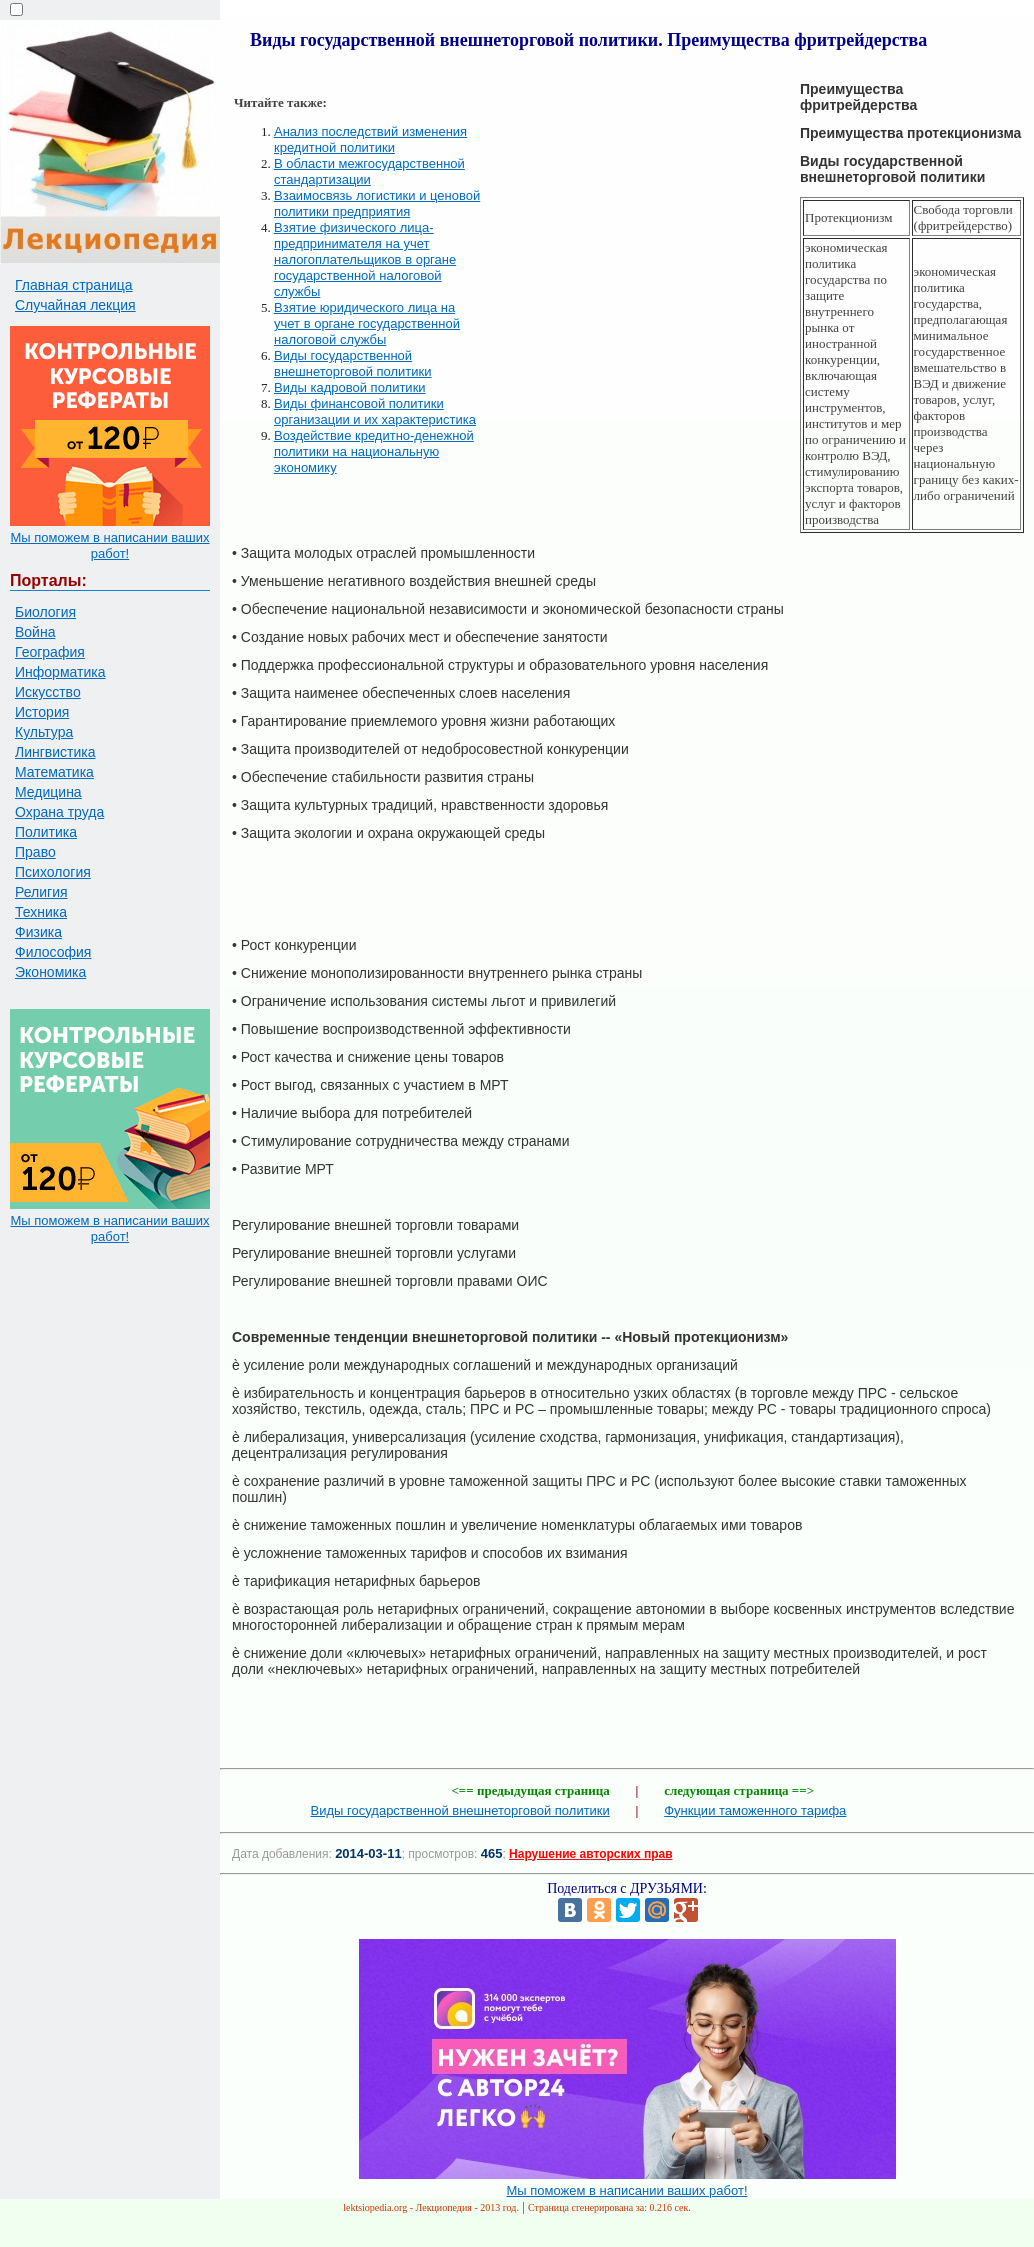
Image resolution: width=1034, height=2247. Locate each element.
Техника (41, 912)
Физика (38, 932)
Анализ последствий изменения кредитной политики (370, 139)
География (50, 652)
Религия (41, 892)
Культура (44, 732)
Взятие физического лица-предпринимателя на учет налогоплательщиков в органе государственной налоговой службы (365, 259)
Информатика (60, 672)
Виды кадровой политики (350, 387)
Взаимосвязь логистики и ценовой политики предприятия (377, 203)
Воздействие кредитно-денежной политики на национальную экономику (374, 451)
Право (35, 852)
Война (35, 632)
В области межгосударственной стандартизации (369, 171)
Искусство (48, 692)
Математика (54, 772)
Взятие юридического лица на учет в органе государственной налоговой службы (367, 323)
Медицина (48, 792)
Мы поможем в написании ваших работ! (109, 545)
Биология (45, 612)
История (42, 712)
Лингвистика (55, 752)
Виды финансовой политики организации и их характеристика (375, 411)
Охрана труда (59, 812)
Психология (53, 872)
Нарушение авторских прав (590, 1854)
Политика (46, 832)
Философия (53, 952)
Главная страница (74, 285)
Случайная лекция (75, 305)
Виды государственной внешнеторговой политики (353, 363)
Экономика (50, 972)
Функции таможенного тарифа (755, 1810)
